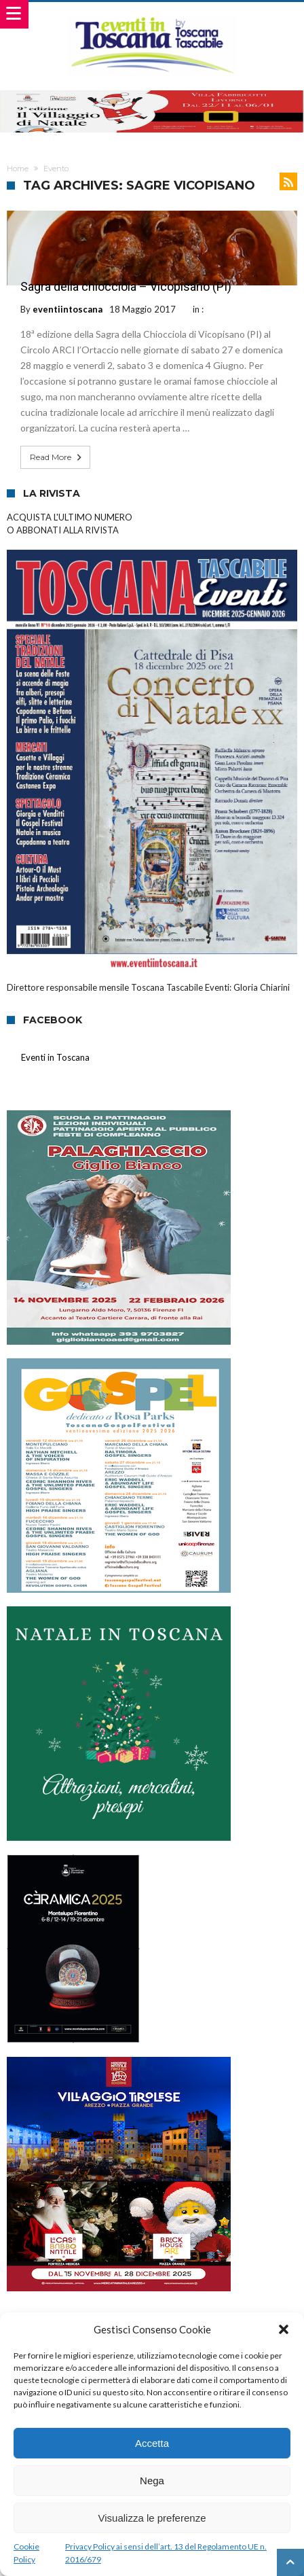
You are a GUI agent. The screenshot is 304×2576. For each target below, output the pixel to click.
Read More (57, 457)
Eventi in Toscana (55, 1057)
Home (17, 168)
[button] (283, 2329)
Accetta (152, 2443)
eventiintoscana (67, 309)
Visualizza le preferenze (152, 2518)
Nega (152, 2480)
